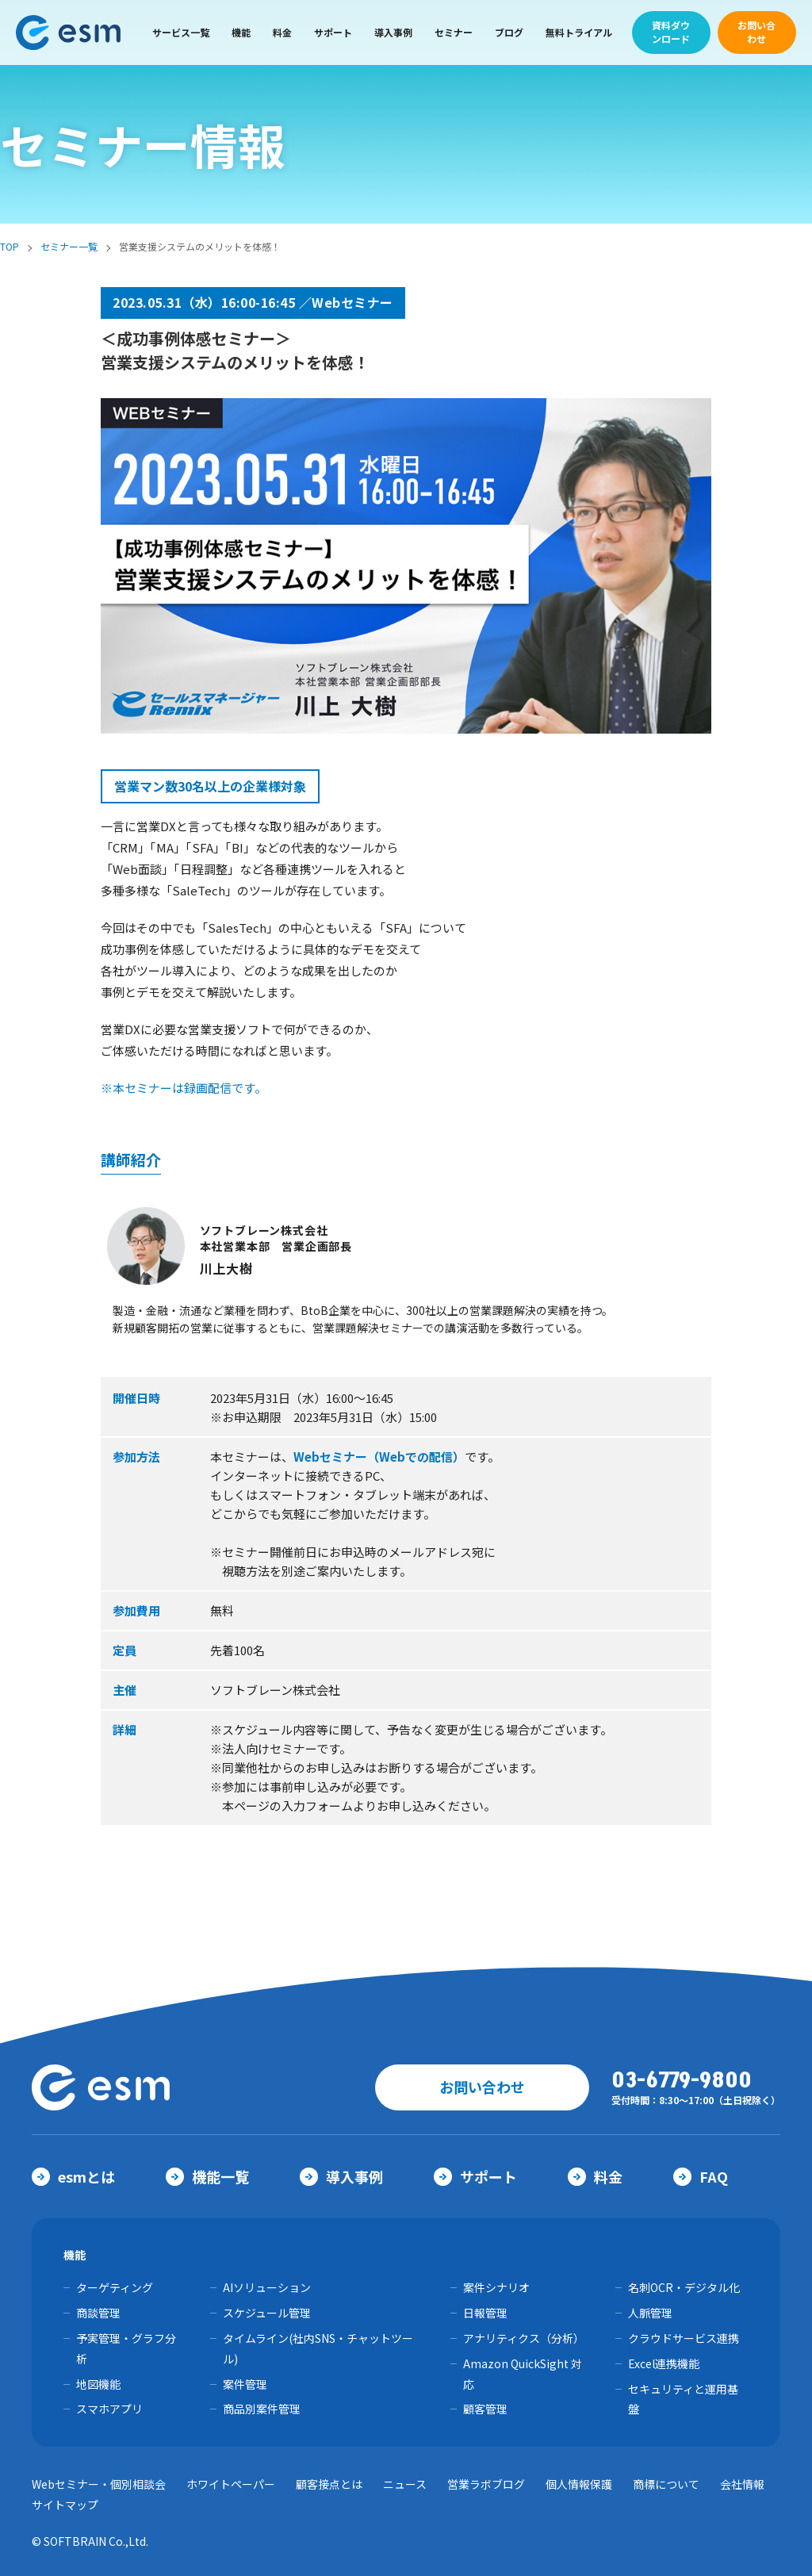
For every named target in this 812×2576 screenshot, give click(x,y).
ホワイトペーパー (230, 2484)
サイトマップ (65, 2505)
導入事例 (393, 32)
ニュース (405, 2484)
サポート (333, 32)
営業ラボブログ (486, 2484)
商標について (666, 2484)
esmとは (73, 2176)
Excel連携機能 (663, 2363)
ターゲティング (114, 2287)
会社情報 (742, 2484)
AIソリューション (267, 2287)
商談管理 (98, 2313)
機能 (241, 32)
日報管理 (485, 2313)
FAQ (700, 2176)
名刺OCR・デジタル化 (684, 2287)
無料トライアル (579, 32)
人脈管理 (650, 2313)
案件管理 (245, 2384)
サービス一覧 (180, 32)
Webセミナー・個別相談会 (99, 2484)
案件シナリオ (496, 2287)
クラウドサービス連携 (683, 2338)
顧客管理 (485, 2409)
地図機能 (98, 2384)
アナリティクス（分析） (523, 2338)
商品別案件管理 (262, 2409)
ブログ (509, 32)
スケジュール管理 (267, 2313)
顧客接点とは (329, 2484)
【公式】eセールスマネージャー (68, 32)
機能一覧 (207, 2176)
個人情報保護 (579, 2484)
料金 (282, 32)
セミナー (454, 32)
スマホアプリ (109, 2409)
